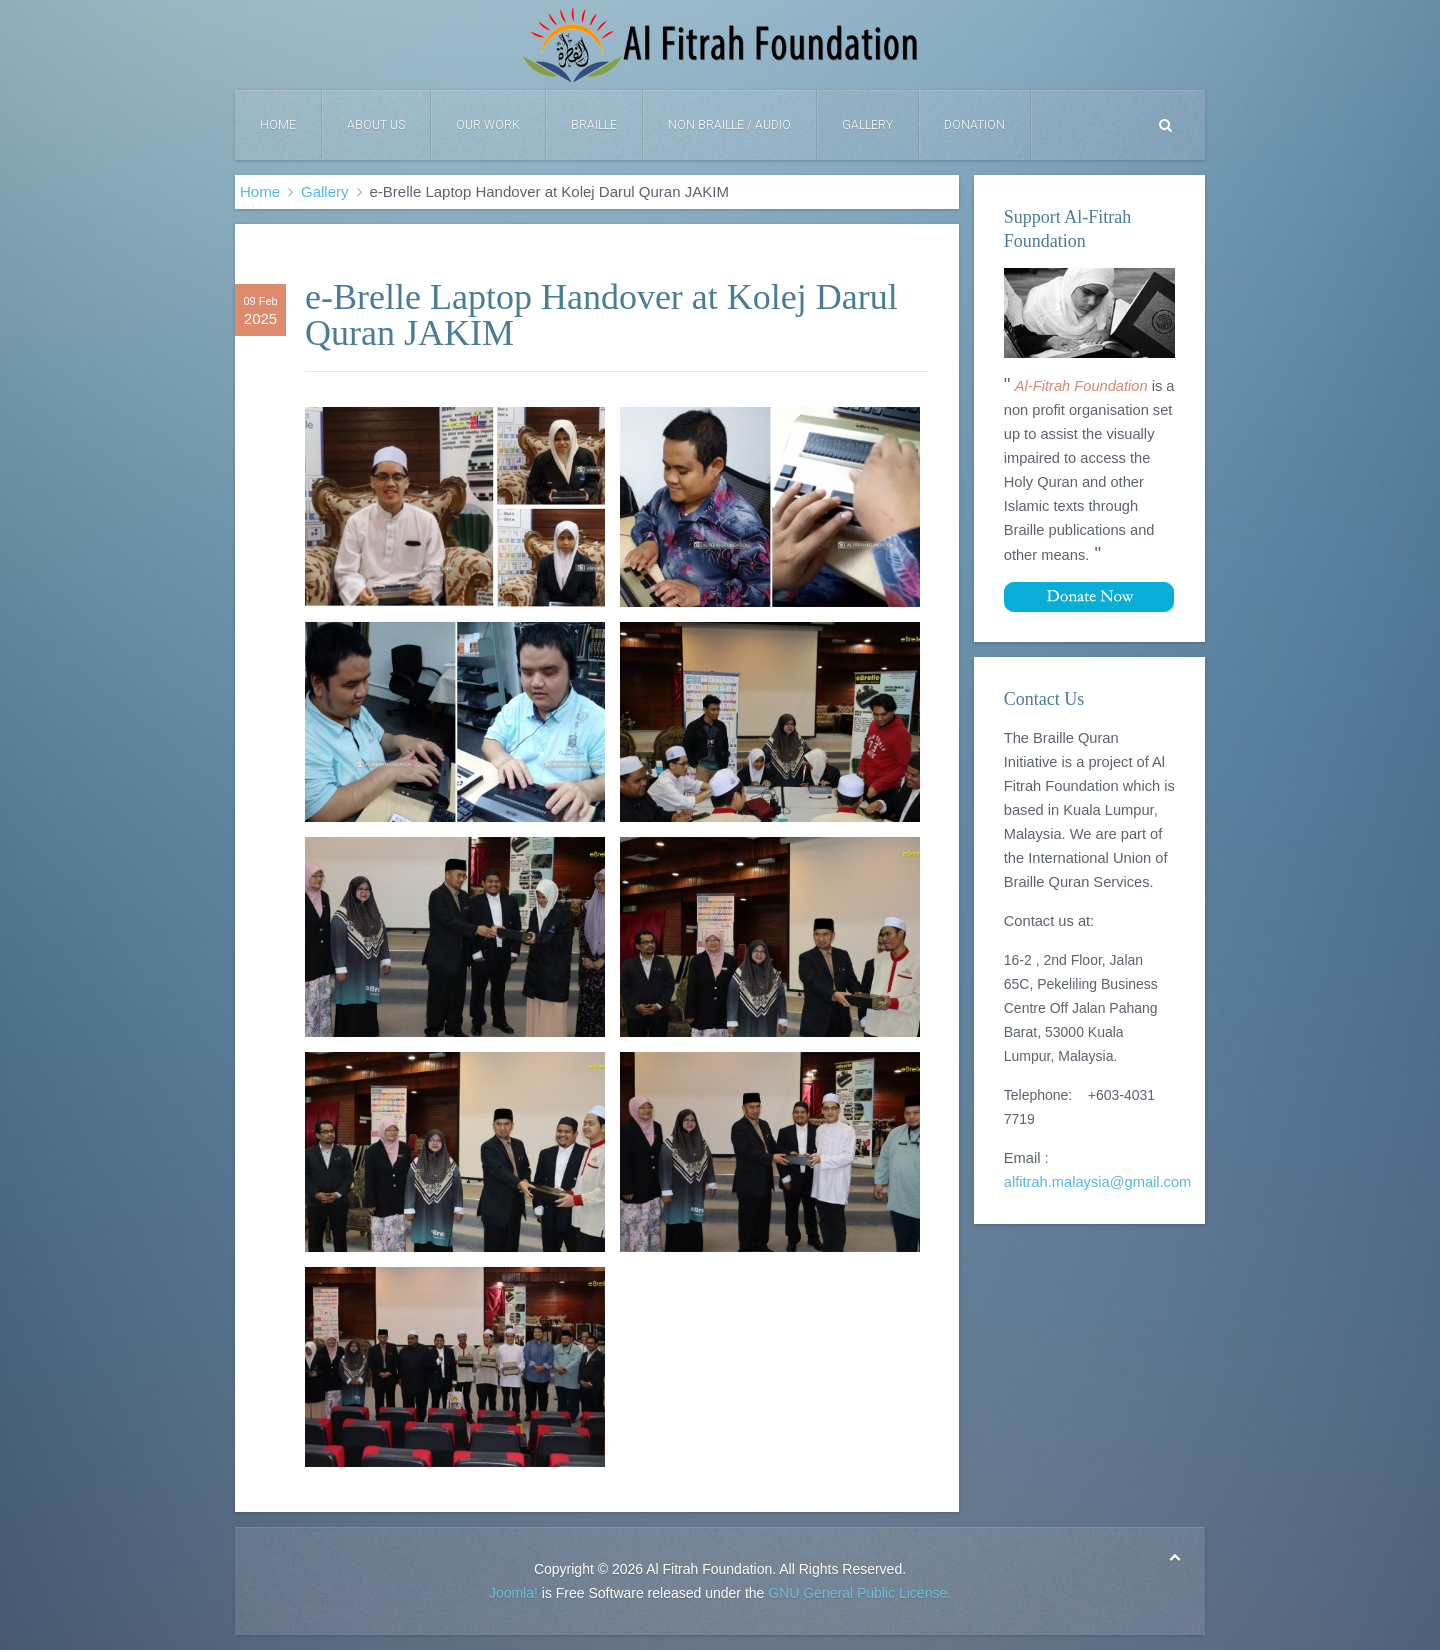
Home (278, 125)
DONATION (974, 125)
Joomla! (513, 1593)
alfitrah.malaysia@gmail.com (1098, 1182)
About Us (376, 125)
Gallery (867, 125)
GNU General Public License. (859, 1593)
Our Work (488, 125)
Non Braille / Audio (729, 125)
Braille (594, 125)
